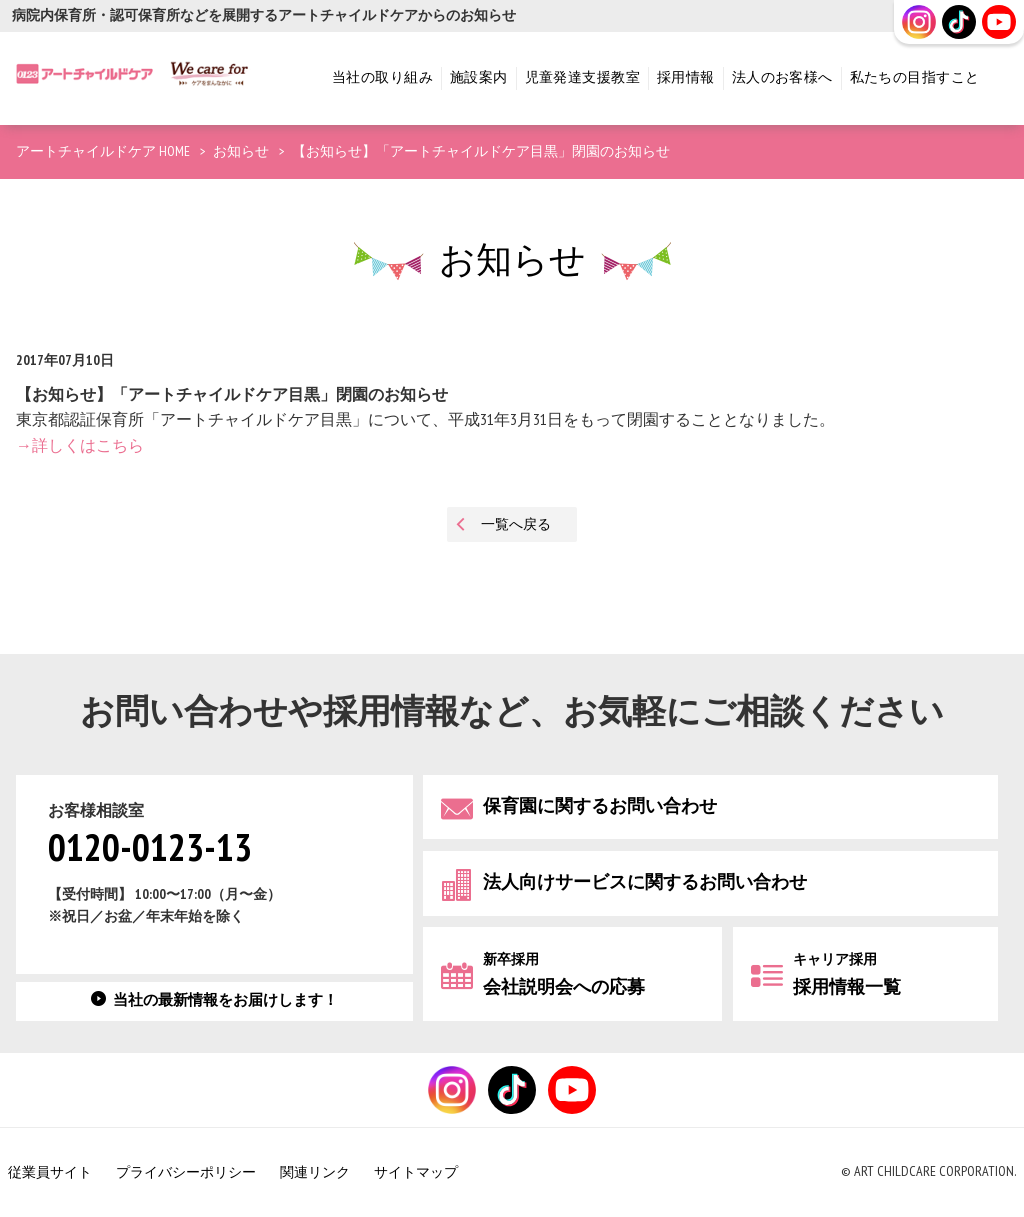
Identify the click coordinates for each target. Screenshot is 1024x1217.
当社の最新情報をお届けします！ (225, 1000)
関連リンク (315, 1172)
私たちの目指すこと (915, 77)
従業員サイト (50, 1172)
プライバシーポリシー (186, 1172)
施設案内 (479, 77)
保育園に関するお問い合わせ (600, 806)
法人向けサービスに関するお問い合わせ (645, 882)
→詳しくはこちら (80, 446)
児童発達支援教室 (582, 77)
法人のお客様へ (782, 77)
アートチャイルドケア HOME (103, 151)
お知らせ (241, 151)
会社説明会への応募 (564, 974)
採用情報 (686, 77)
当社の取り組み (382, 77)
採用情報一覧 (847, 974)
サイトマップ (416, 1172)
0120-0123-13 (150, 849)
